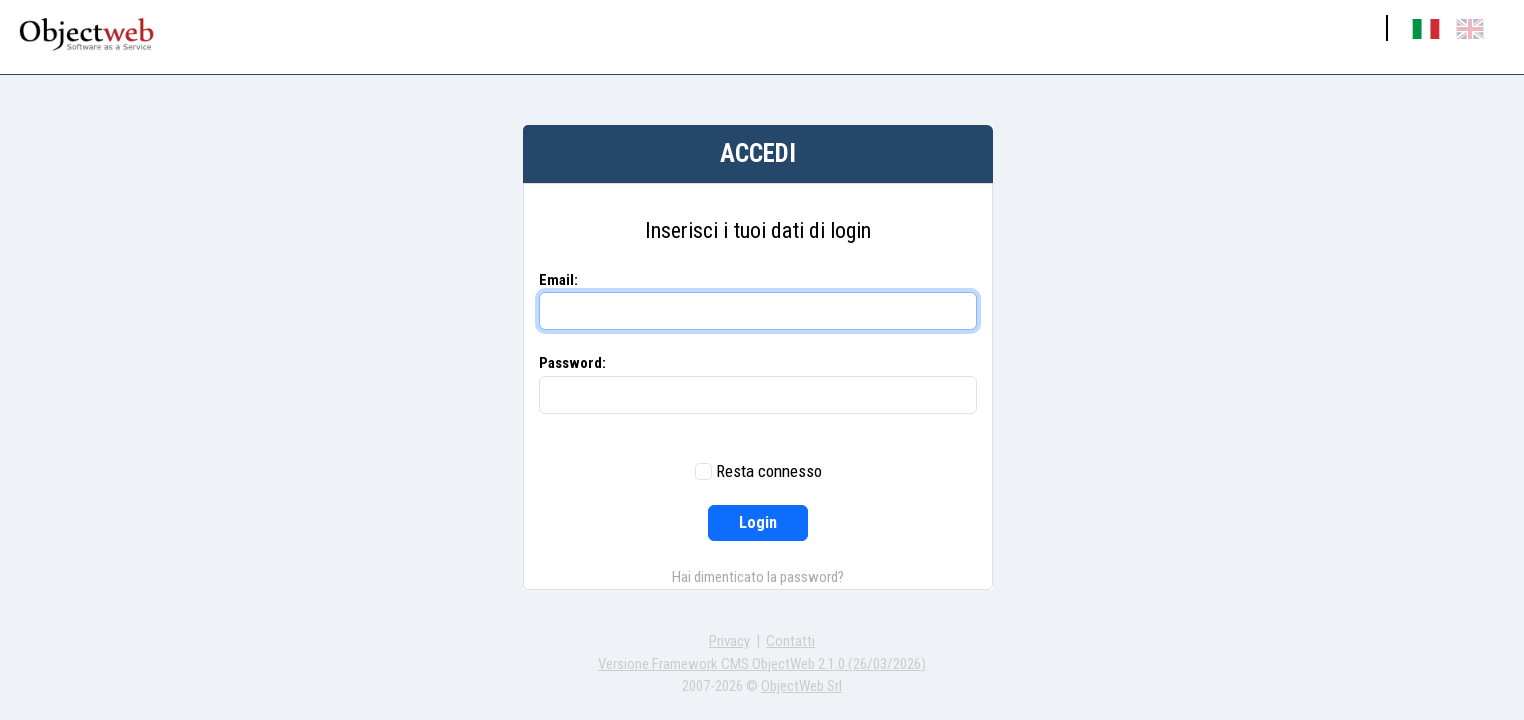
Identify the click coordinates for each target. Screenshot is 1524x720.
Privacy (729, 641)
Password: (572, 363)
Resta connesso (769, 471)
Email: (558, 280)
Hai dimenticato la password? (758, 577)
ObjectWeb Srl (801, 686)
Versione (762, 664)
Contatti (790, 641)
